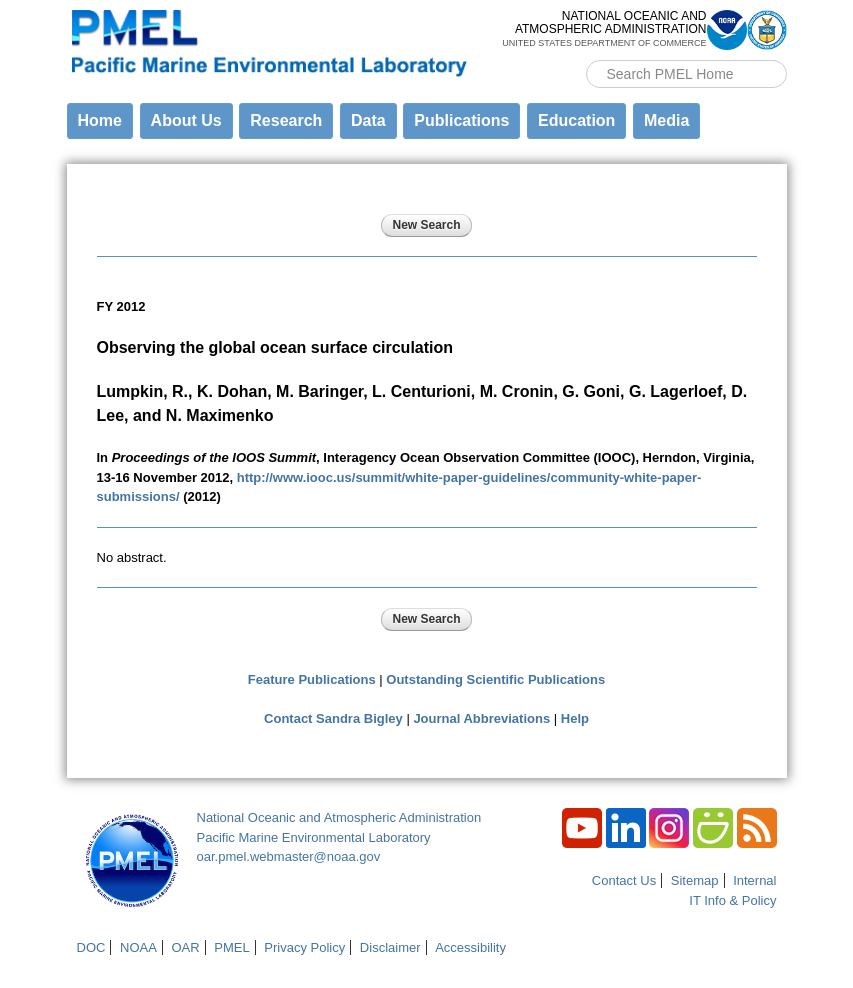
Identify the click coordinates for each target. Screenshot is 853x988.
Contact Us (624, 880)
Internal (754, 880)
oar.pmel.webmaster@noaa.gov (289, 856)
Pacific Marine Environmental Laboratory (314, 837)
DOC (91, 947)
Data (368, 120)
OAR (185, 947)
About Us (186, 120)
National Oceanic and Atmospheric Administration (339, 817)
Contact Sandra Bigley (333, 718)
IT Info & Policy (732, 900)
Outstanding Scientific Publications (495, 679)
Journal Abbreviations (481, 718)
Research (286, 120)
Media (666, 120)
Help (575, 718)
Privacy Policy (304, 947)
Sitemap (695, 880)
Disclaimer (390, 947)
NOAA (138, 947)
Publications (461, 120)
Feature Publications (312, 679)
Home (100, 120)
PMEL (231, 947)
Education (576, 120)
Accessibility (470, 947)
